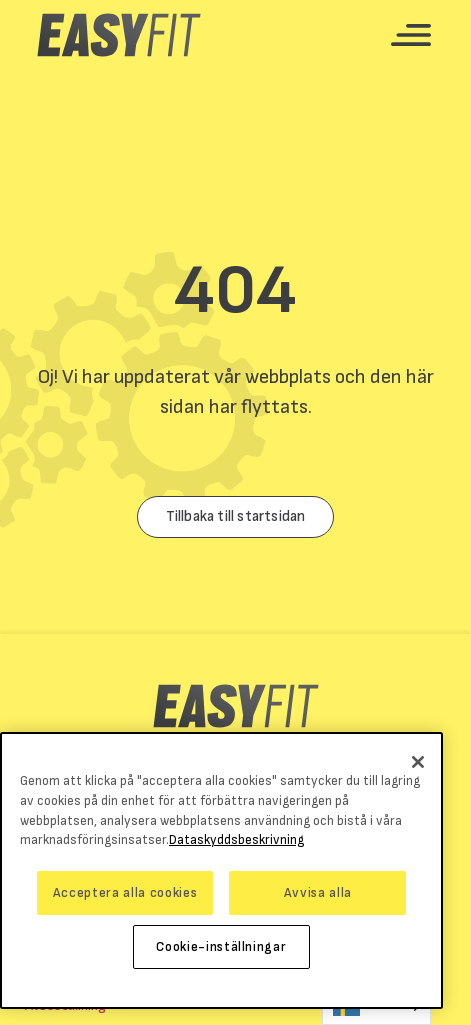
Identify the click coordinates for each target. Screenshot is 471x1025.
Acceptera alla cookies (125, 893)
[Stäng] (418, 762)
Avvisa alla (318, 893)
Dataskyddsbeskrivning (236, 840)
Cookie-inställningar (221, 947)
